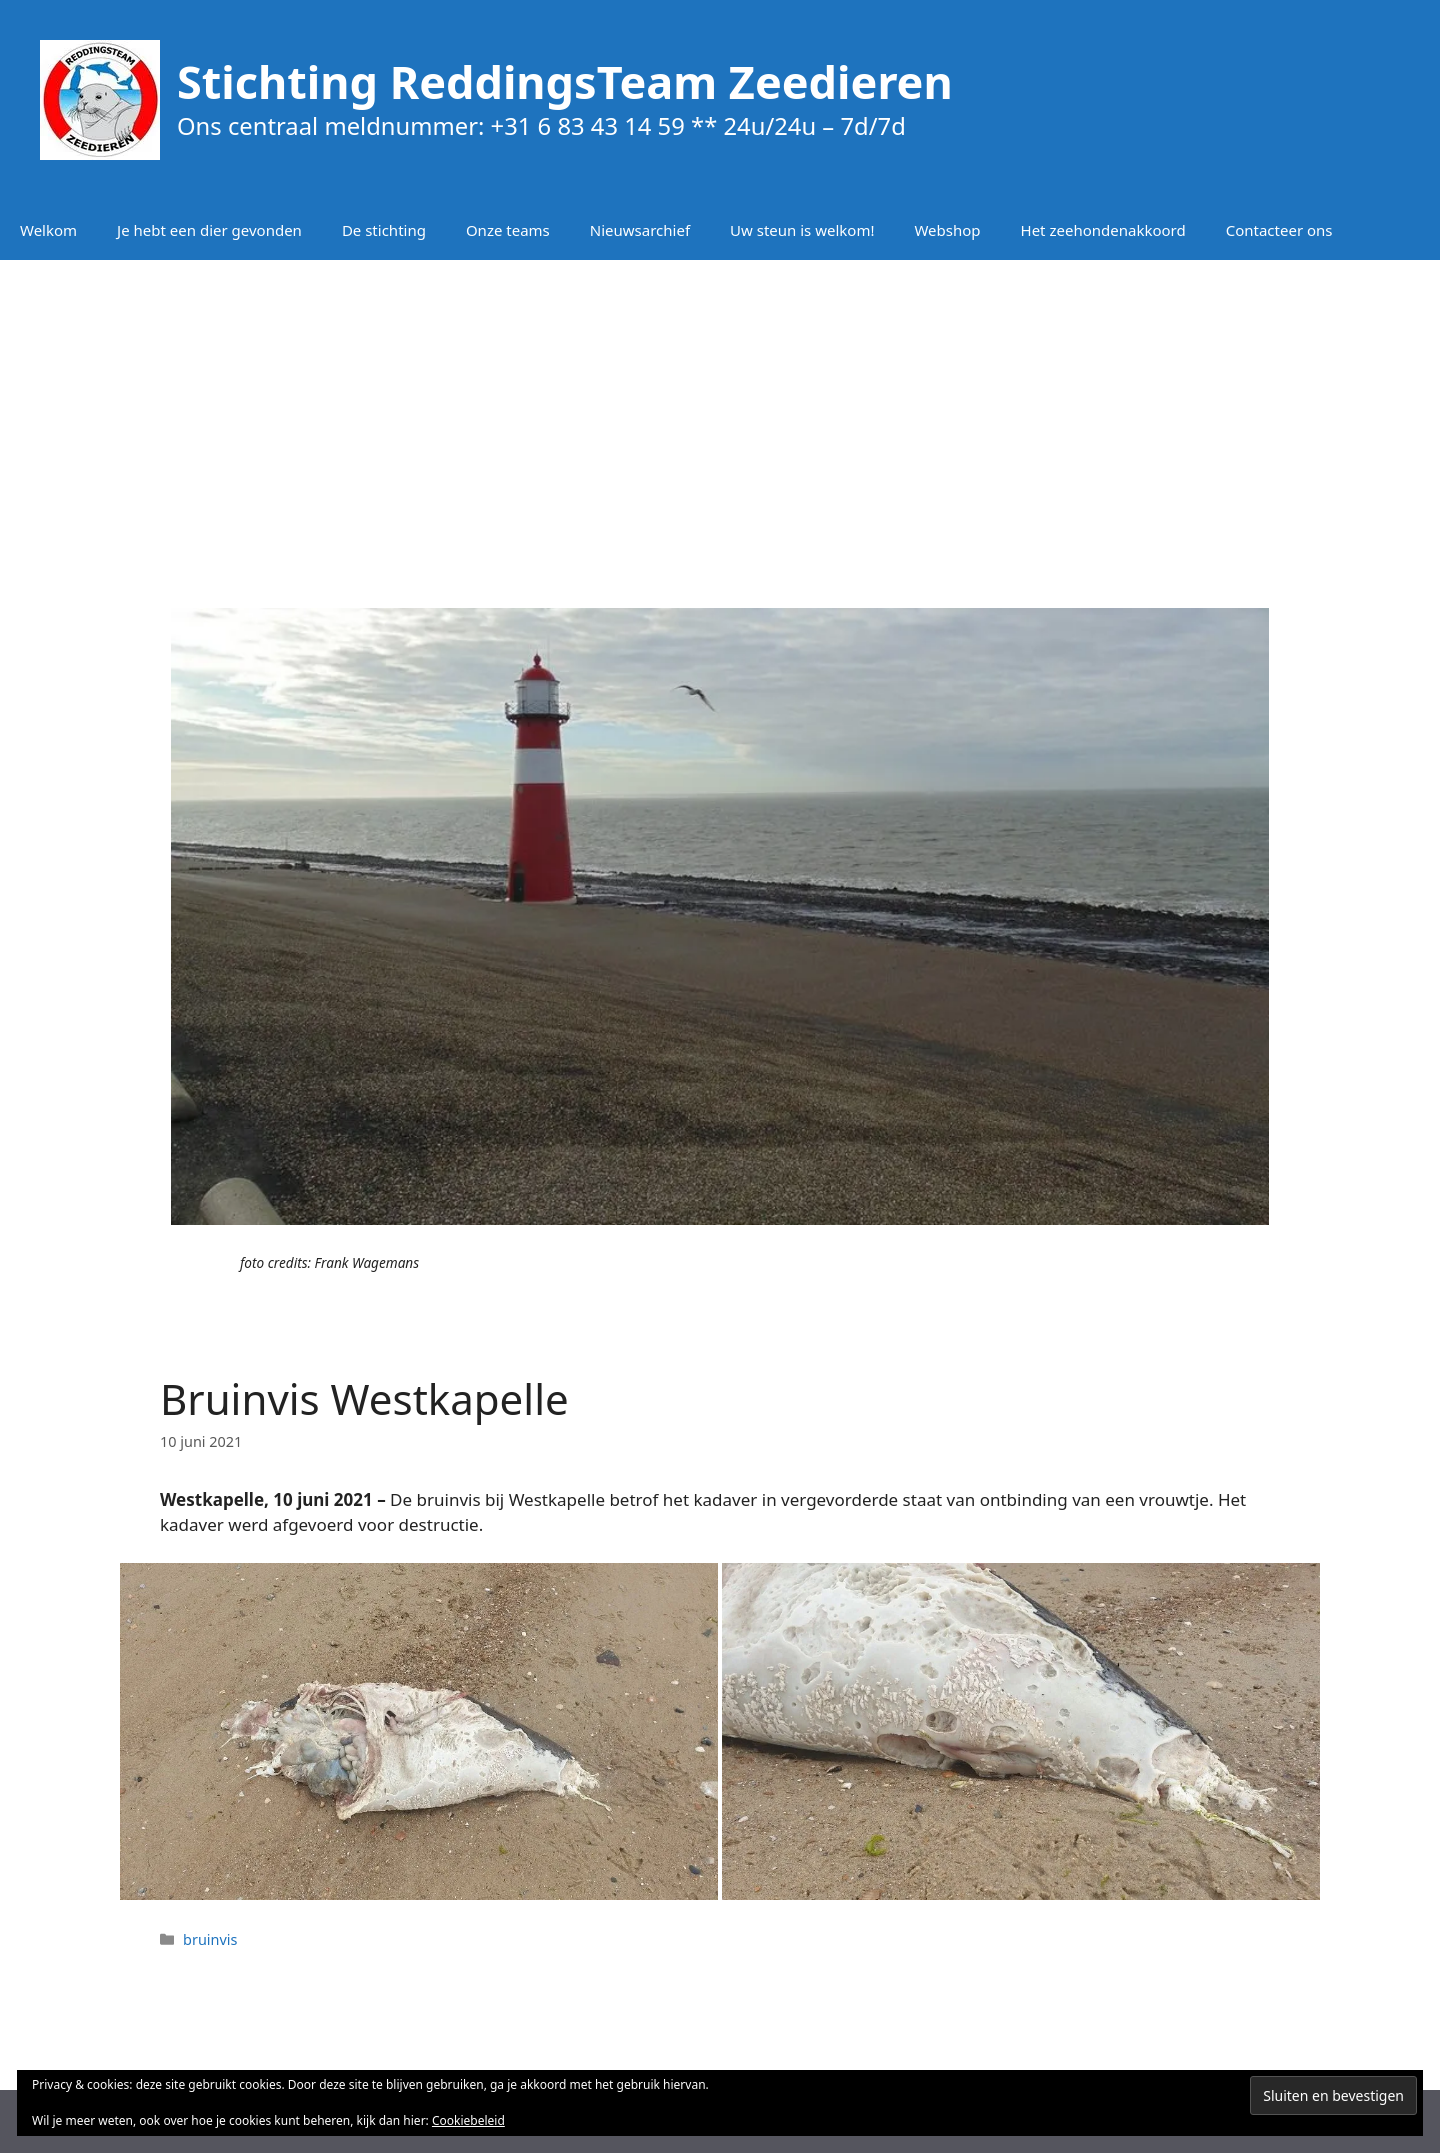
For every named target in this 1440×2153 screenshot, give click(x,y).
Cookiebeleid (468, 2120)
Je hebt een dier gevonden (209, 230)
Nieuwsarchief (640, 230)
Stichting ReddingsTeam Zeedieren (565, 81)
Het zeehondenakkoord (1103, 230)
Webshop (947, 230)
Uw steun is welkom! (802, 230)
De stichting (384, 230)
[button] (419, 1731)
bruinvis (210, 1939)
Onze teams (508, 230)
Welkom (48, 230)
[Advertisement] (720, 420)
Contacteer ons (1279, 230)
